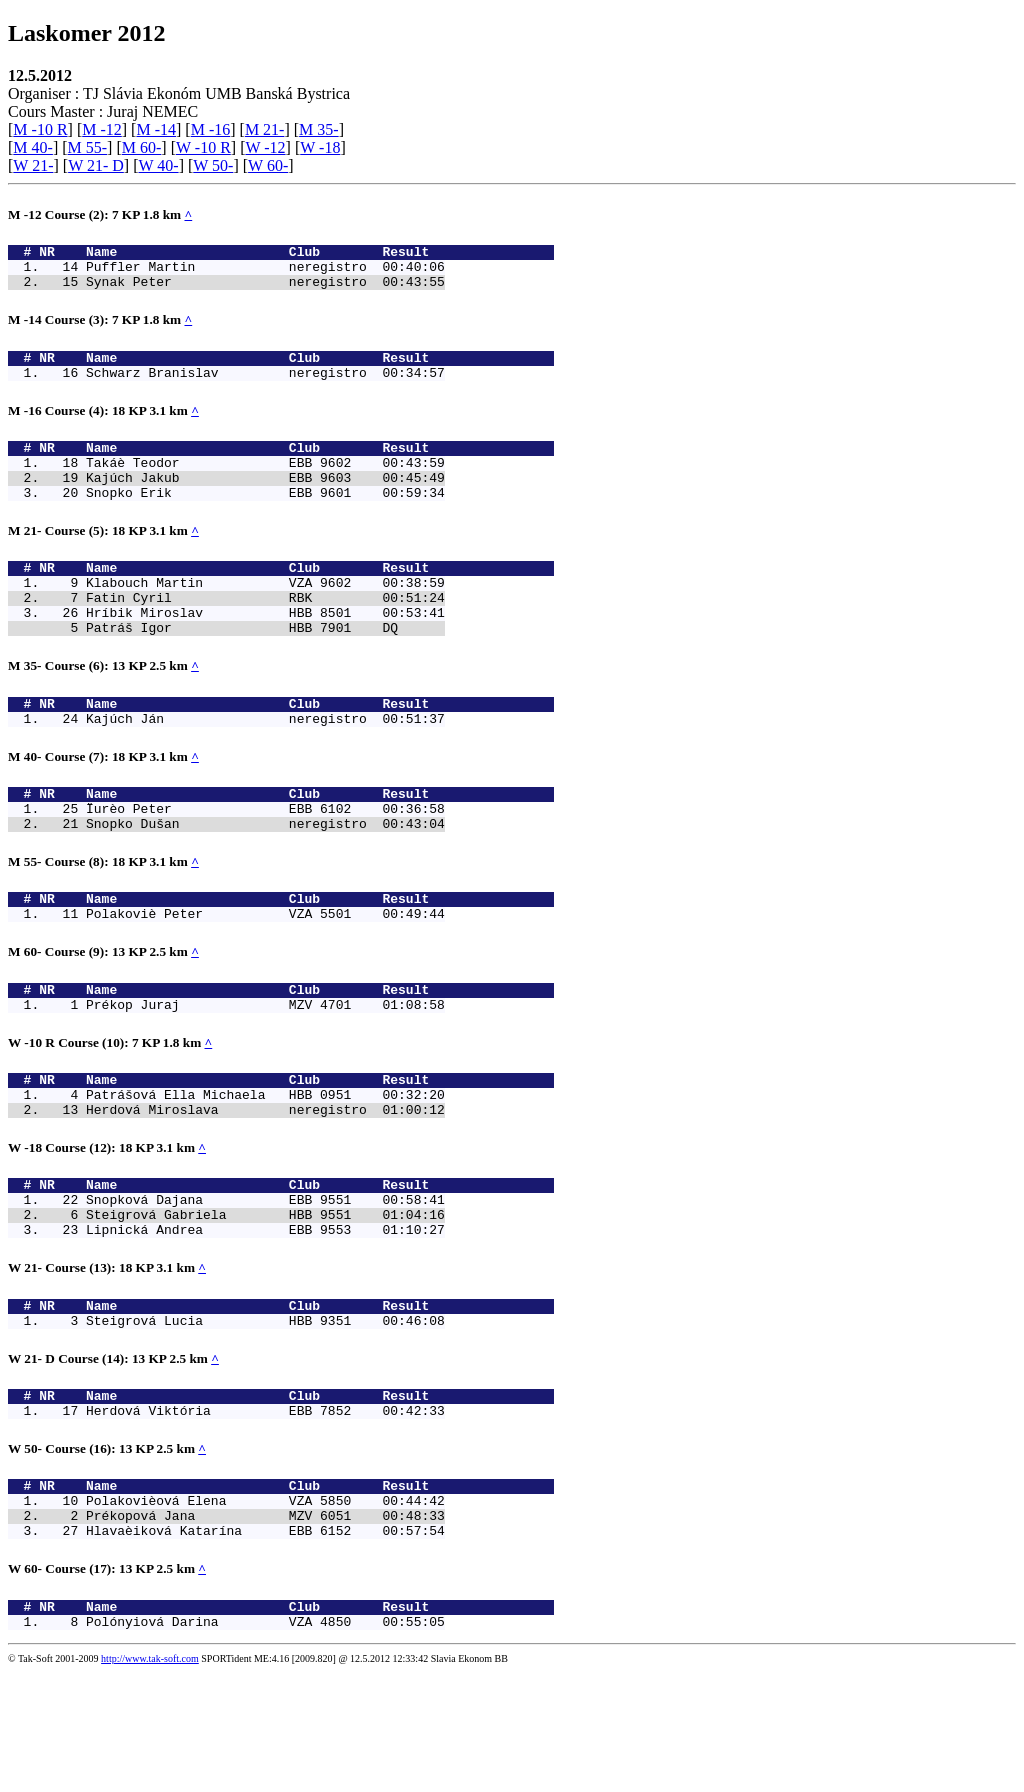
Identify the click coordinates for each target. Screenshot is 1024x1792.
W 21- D (96, 165)
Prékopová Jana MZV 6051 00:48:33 (265, 1626)
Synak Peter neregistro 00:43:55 (265, 290)
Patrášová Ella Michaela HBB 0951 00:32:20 (265, 1169)
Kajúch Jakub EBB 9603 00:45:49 (265, 501)
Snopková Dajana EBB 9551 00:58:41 (265, 1283)
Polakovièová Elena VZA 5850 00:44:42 (265, 1608)
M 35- (319, 129)
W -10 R (203, 147)
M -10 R (40, 129)
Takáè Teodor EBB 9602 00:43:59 (265, 483)
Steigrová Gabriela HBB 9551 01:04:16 (265, 1301)
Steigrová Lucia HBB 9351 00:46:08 (265, 1416)
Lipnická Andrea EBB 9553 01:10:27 (265, 1319)
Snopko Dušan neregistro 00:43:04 (265, 880)
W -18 (320, 147)
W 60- (268, 165)
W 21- (33, 165)
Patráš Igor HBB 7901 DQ (265, 669)
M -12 (102, 129)
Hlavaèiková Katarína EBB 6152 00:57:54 (265, 1644)
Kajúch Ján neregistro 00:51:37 (265, 766)
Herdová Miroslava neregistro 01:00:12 (265, 1187)
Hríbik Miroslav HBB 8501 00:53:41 (265, 651)
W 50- (213, 165)
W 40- (158, 165)
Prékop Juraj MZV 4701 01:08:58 (265, 1073)
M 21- (265, 129)
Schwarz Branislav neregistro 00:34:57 (265, 387)
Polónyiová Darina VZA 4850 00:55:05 (265, 1741)
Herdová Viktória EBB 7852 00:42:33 (265, 1512)
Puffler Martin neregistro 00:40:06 (265, 272)
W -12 (265, 147)
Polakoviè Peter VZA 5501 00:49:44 (265, 976)
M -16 (211, 129)
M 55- (88, 147)
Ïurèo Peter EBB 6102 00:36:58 (265, 862)
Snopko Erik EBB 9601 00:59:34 (265, 519)
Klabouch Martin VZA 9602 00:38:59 (265, 615)
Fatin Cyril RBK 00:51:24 (265, 633)
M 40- (33, 147)
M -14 (156, 129)
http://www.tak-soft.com (150, 1778)
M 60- (142, 147)
